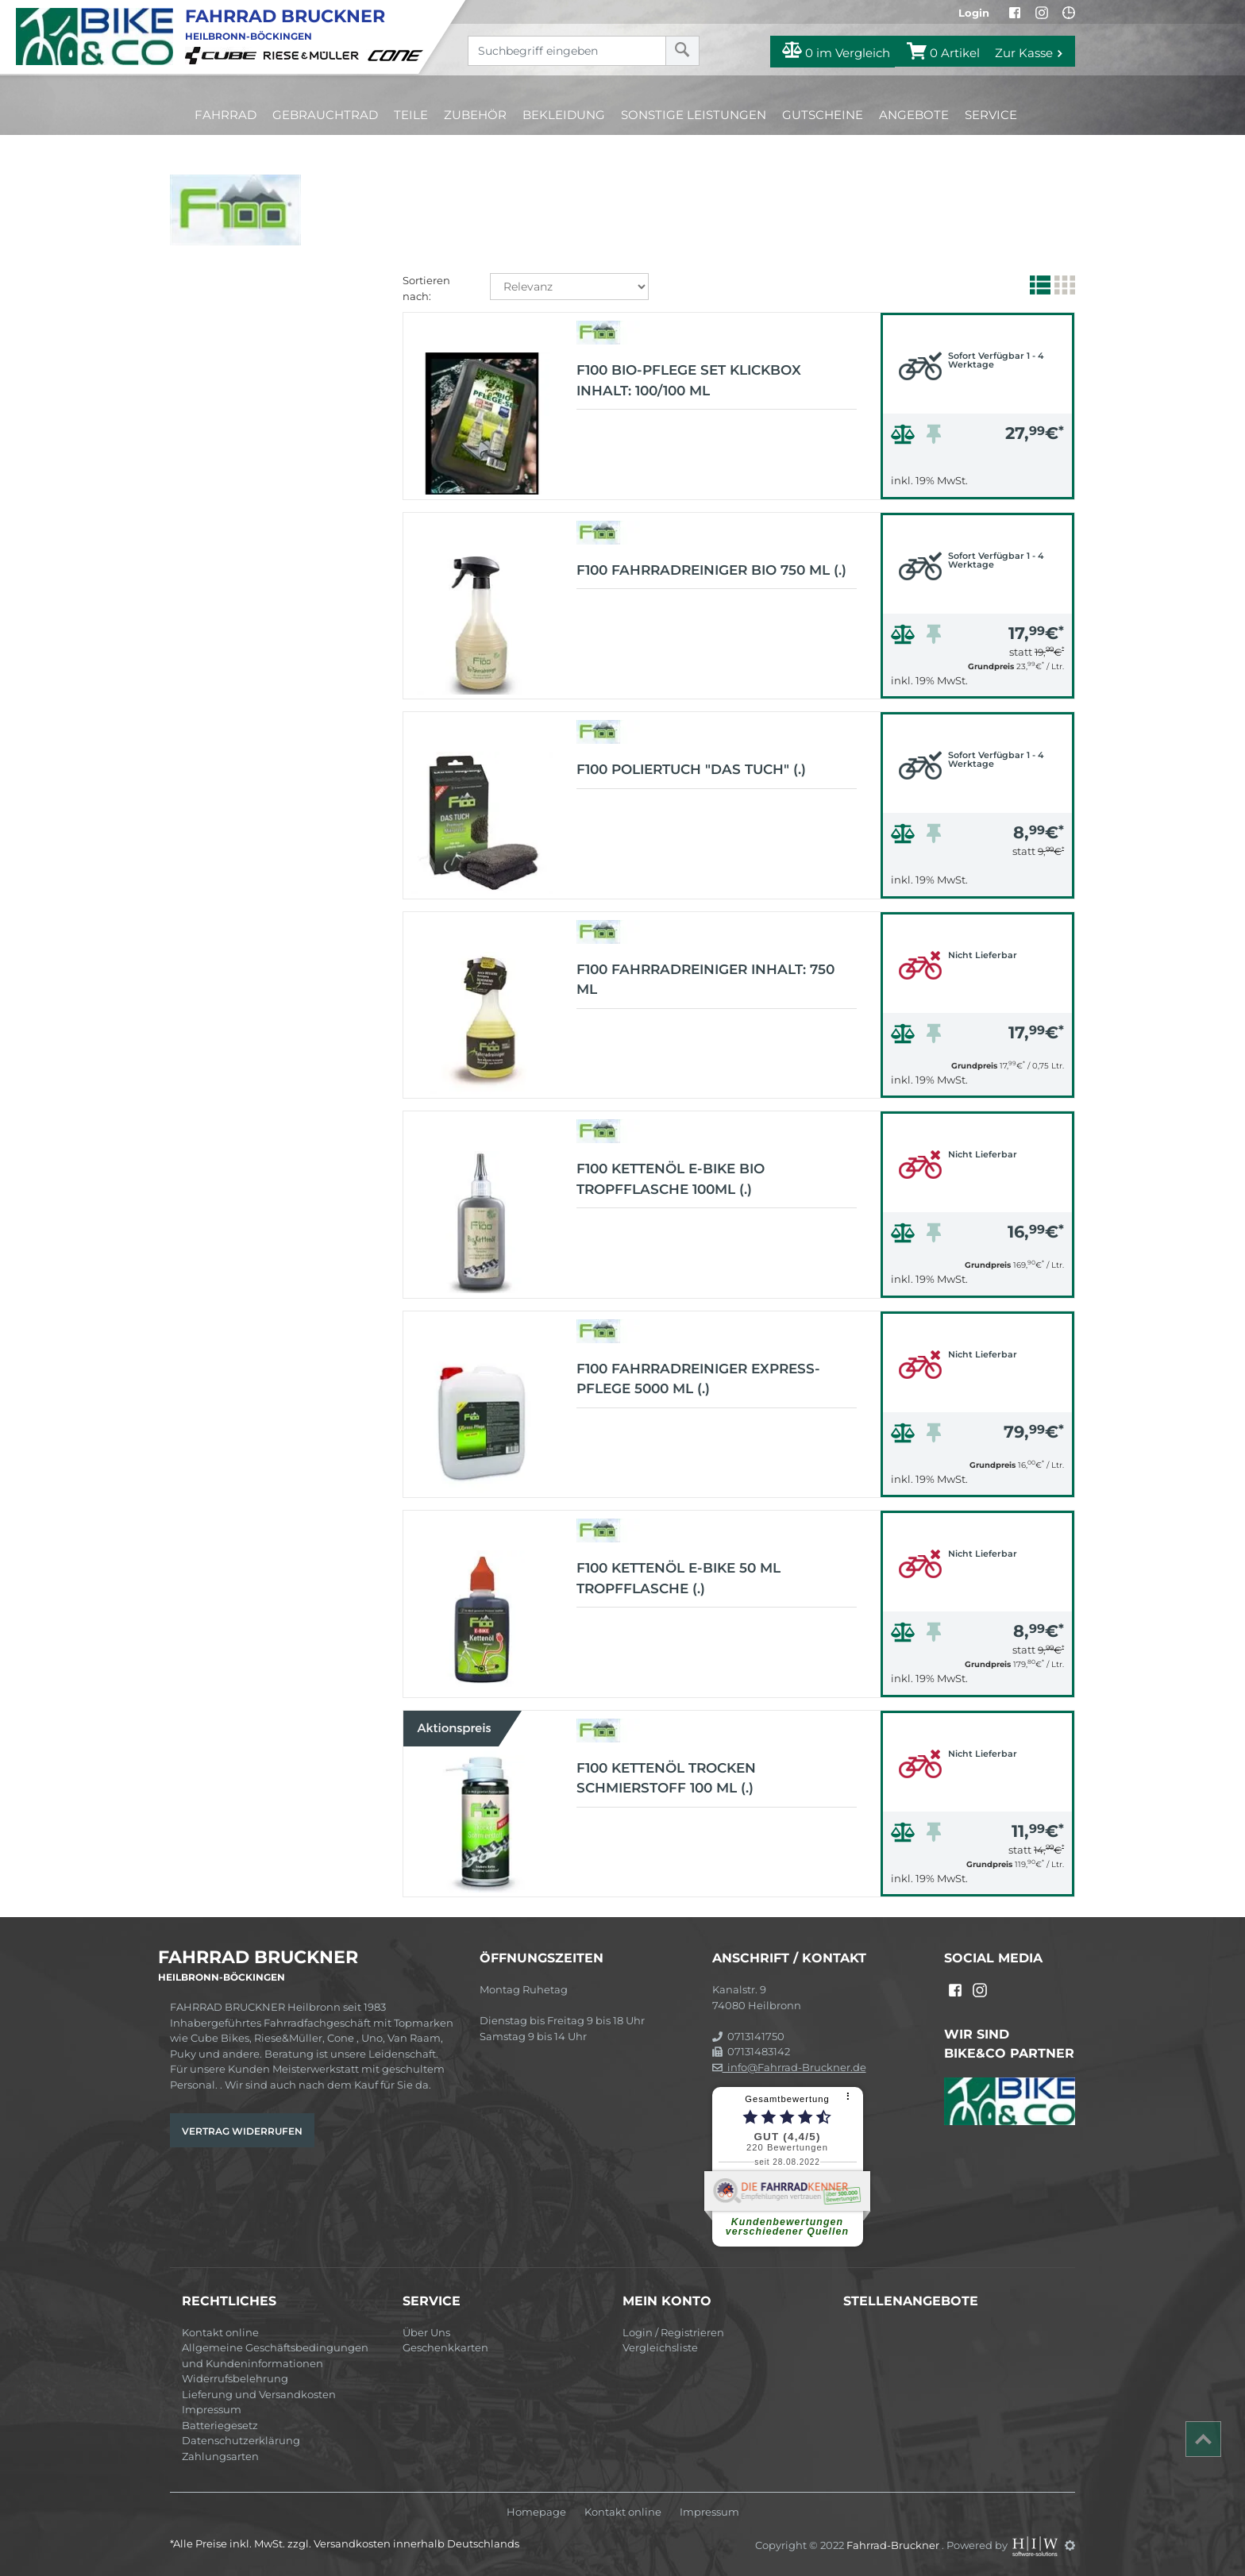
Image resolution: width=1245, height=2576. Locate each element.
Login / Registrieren (673, 2332)
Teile (411, 114)
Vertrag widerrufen (242, 2131)
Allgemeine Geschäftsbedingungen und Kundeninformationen (275, 2355)
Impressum (211, 2409)
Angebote (914, 114)
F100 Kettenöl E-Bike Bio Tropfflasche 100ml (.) (670, 1179)
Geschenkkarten (445, 2347)
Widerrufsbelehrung (235, 2378)
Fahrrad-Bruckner (894, 2545)
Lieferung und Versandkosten (259, 2394)
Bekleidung (563, 114)
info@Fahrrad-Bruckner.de (789, 2067)
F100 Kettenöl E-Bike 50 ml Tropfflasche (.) (678, 1578)
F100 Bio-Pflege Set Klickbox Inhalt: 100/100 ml (688, 380)
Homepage (536, 2512)
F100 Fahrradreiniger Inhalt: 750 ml (705, 979)
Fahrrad (225, 114)
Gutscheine (822, 114)
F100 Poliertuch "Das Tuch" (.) (691, 769)
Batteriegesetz (220, 2425)
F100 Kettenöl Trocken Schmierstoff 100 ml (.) (666, 1778)
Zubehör (475, 114)
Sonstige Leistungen (693, 114)
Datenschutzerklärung (241, 2440)
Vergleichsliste (660, 2347)
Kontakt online (220, 2332)
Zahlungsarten (220, 2456)
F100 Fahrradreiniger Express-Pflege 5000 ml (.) (698, 1379)
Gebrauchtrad (325, 114)
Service (991, 114)
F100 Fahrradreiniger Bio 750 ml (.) (711, 570)
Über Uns (426, 2332)
